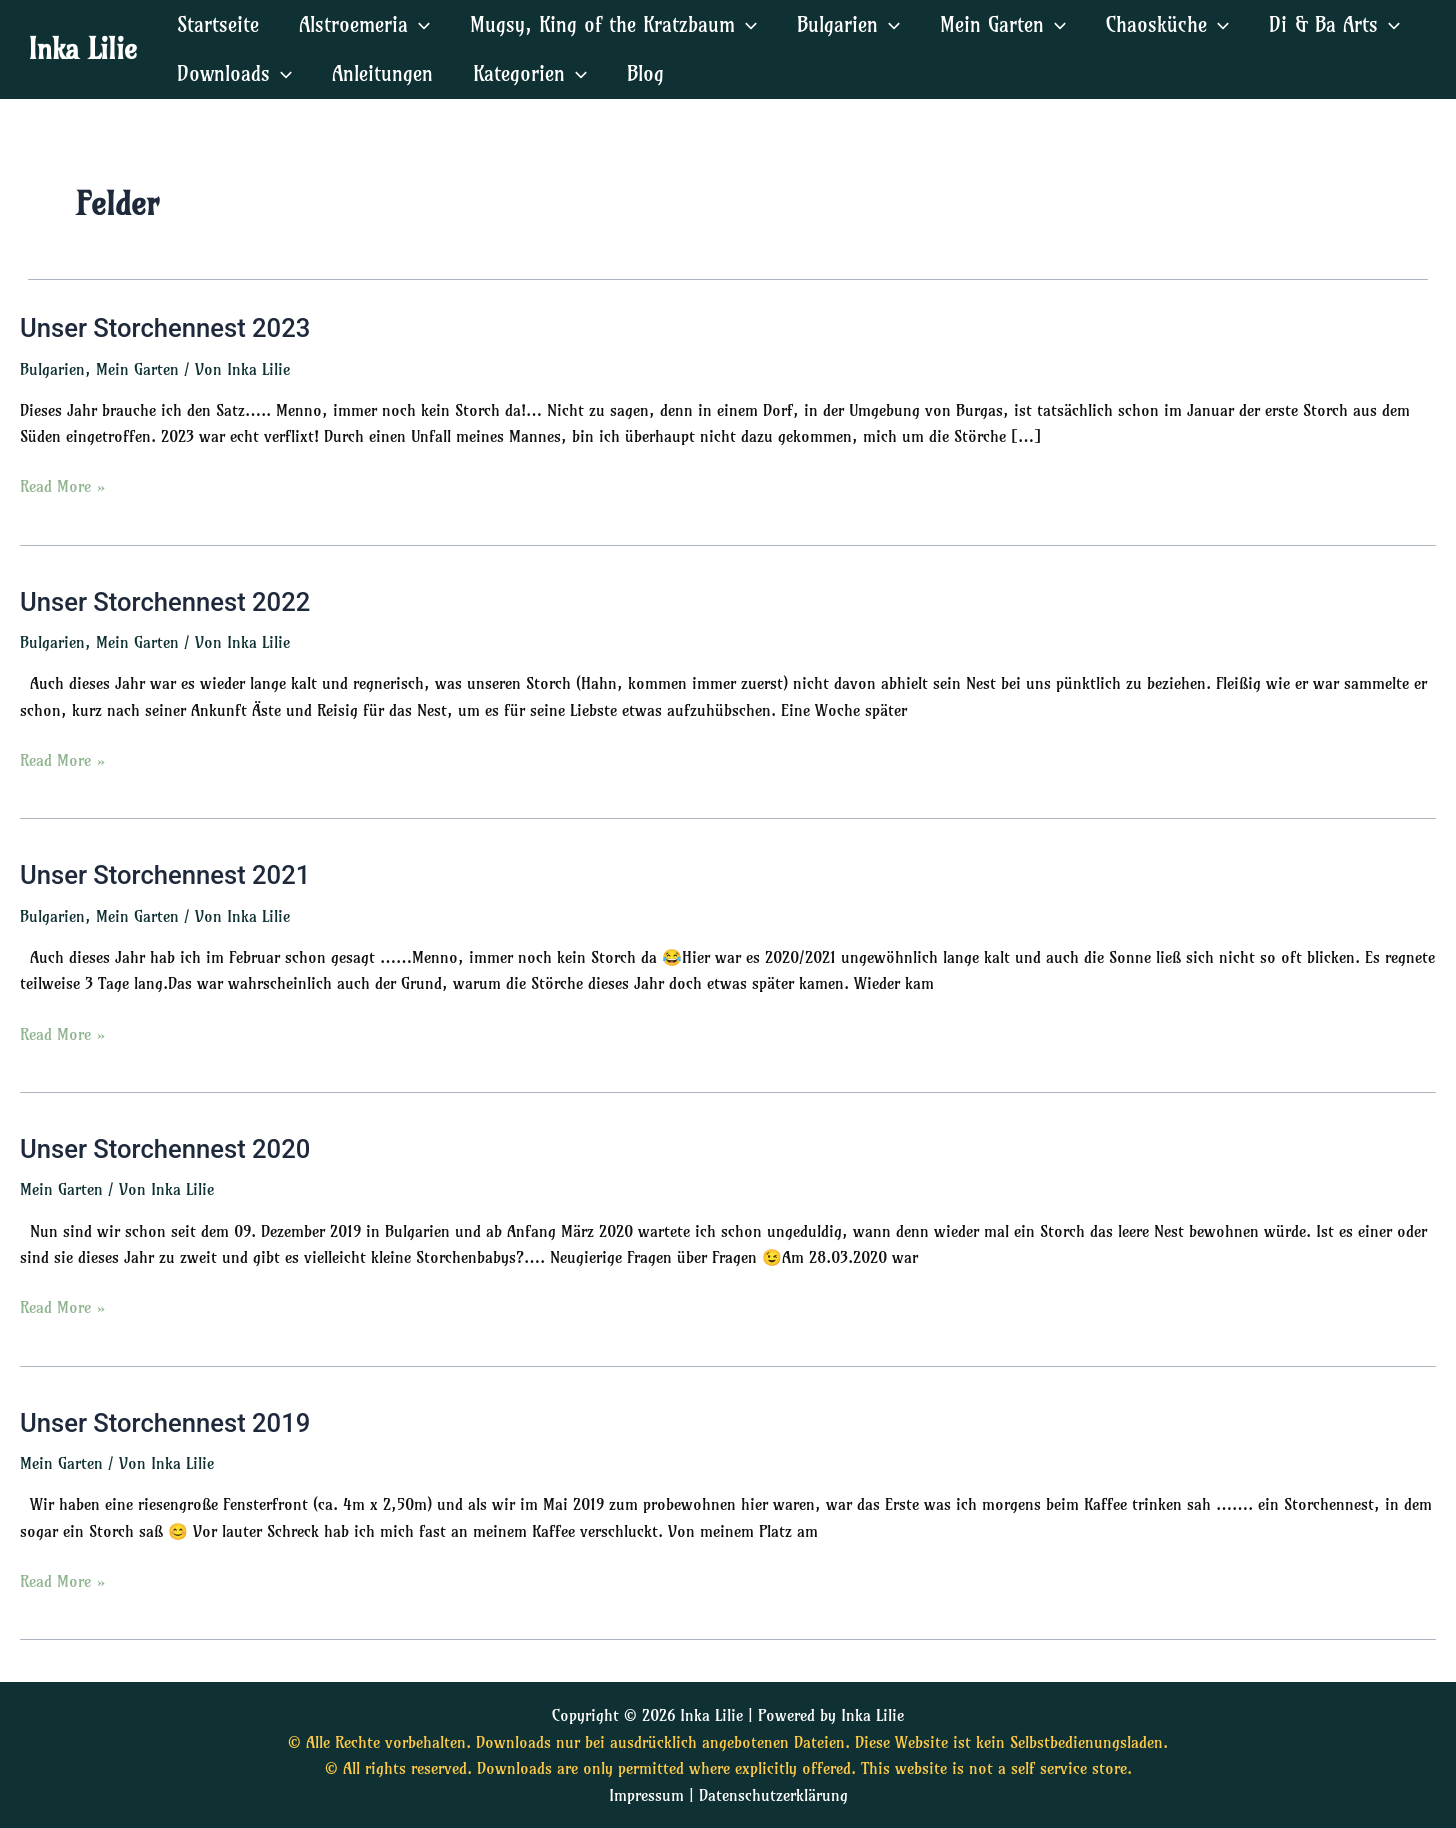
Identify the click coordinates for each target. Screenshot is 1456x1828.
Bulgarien (52, 369)
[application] (419, 24)
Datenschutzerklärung (773, 1795)
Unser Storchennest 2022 (167, 602)
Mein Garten (137, 369)
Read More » (63, 485)
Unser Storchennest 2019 (167, 1425)
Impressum (646, 1795)
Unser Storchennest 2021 (167, 876)
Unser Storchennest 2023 (167, 328)
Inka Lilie (82, 48)
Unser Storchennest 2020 (167, 1150)
